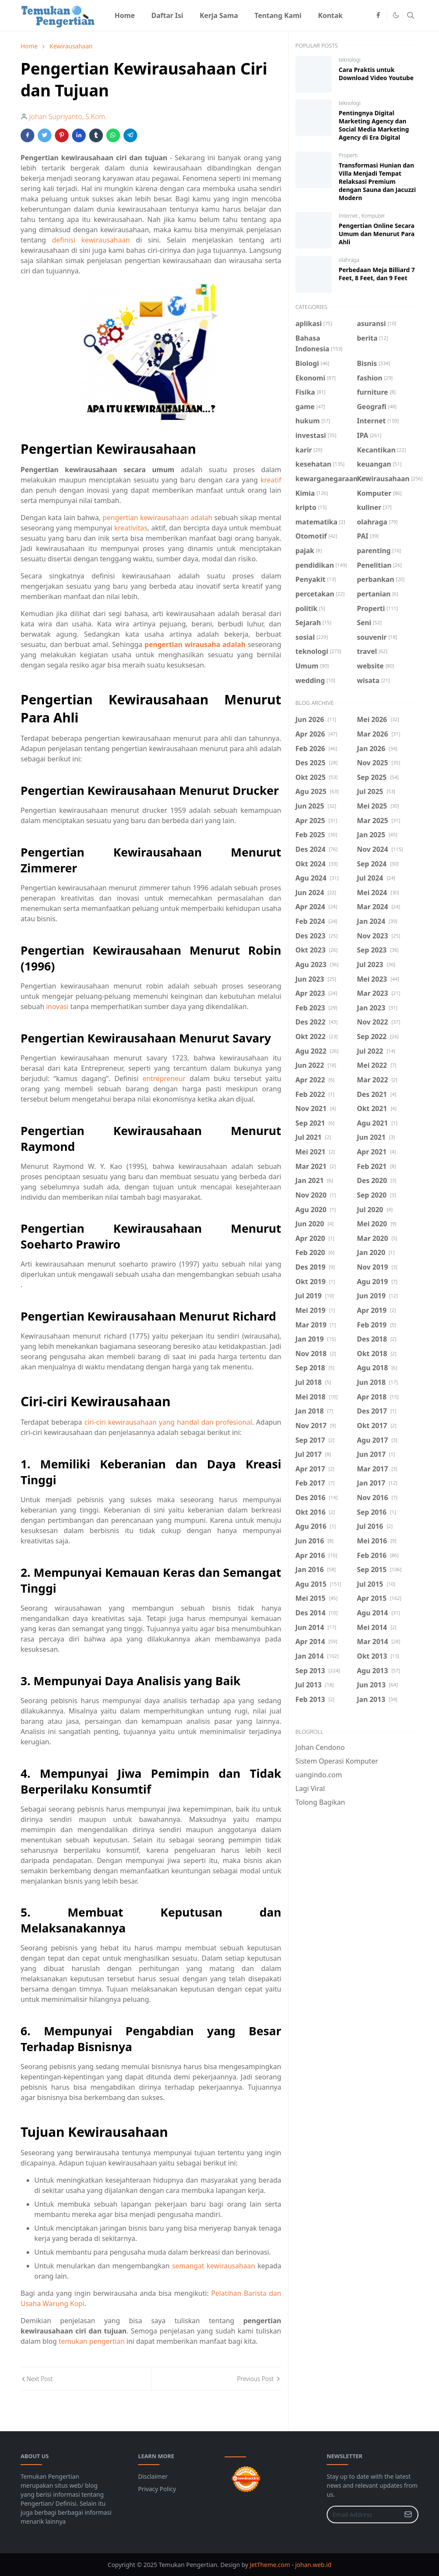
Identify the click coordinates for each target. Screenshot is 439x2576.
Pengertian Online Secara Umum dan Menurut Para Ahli (377, 234)
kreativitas (130, 528)
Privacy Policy (157, 2489)
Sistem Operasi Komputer (336, 1761)
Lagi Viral (310, 1788)
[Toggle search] (410, 15)
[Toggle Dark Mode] (396, 15)
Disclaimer (153, 2476)
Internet (349, 215)
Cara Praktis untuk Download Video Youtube (376, 74)
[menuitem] (124, 15)
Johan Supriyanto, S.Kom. (68, 116)
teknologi (350, 59)
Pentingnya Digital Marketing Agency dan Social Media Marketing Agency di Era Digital (374, 125)
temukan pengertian (92, 2341)
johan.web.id (313, 2565)
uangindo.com (318, 1774)
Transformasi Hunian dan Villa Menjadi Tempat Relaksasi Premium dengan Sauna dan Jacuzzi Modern (377, 181)
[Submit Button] (408, 2514)
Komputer (373, 215)
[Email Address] (363, 2514)
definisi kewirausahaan (91, 240)
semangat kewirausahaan (213, 2265)
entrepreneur (164, 1078)
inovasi (57, 1006)
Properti (348, 155)
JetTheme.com (270, 2565)
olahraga (349, 260)
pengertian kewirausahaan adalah (157, 517)
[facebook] (378, 15)
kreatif (271, 480)
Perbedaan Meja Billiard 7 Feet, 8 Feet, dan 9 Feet (377, 274)
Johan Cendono (320, 1747)
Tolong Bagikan (320, 1802)
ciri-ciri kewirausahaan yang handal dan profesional (168, 1422)
